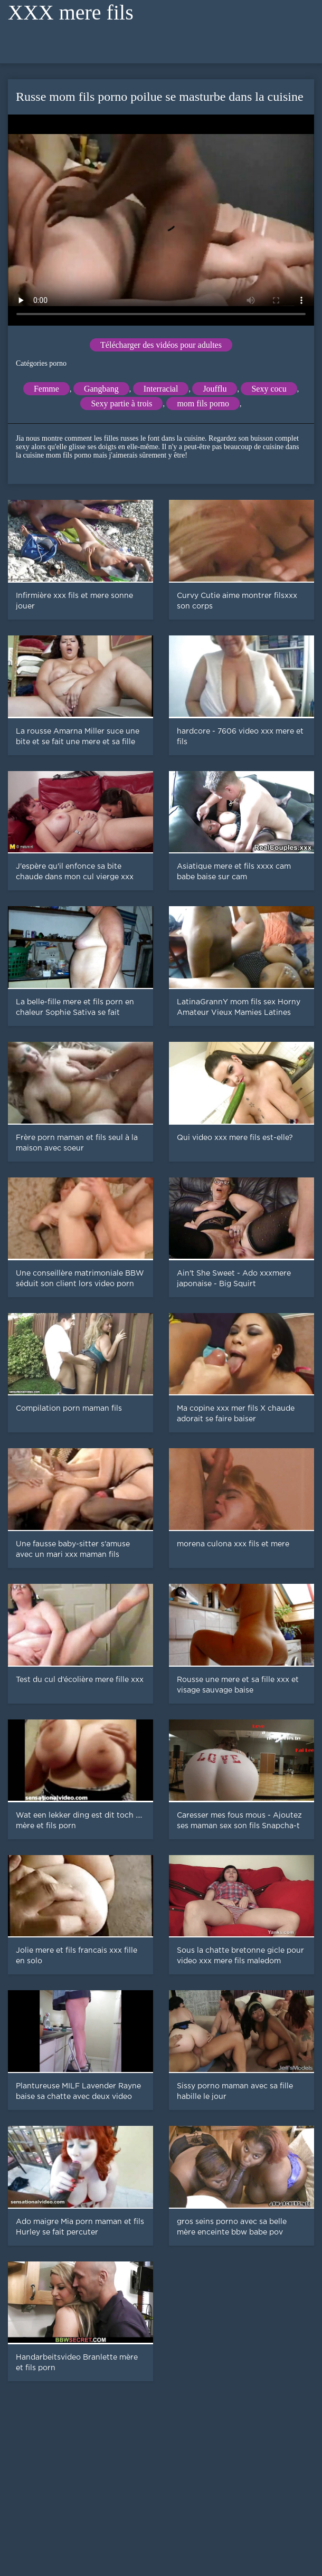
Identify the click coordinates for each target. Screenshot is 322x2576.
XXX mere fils (71, 12)
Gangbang (101, 388)
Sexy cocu (268, 388)
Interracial (161, 388)
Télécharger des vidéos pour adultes (161, 344)
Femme (46, 388)
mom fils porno (203, 403)
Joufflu (214, 388)
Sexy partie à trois (121, 403)
